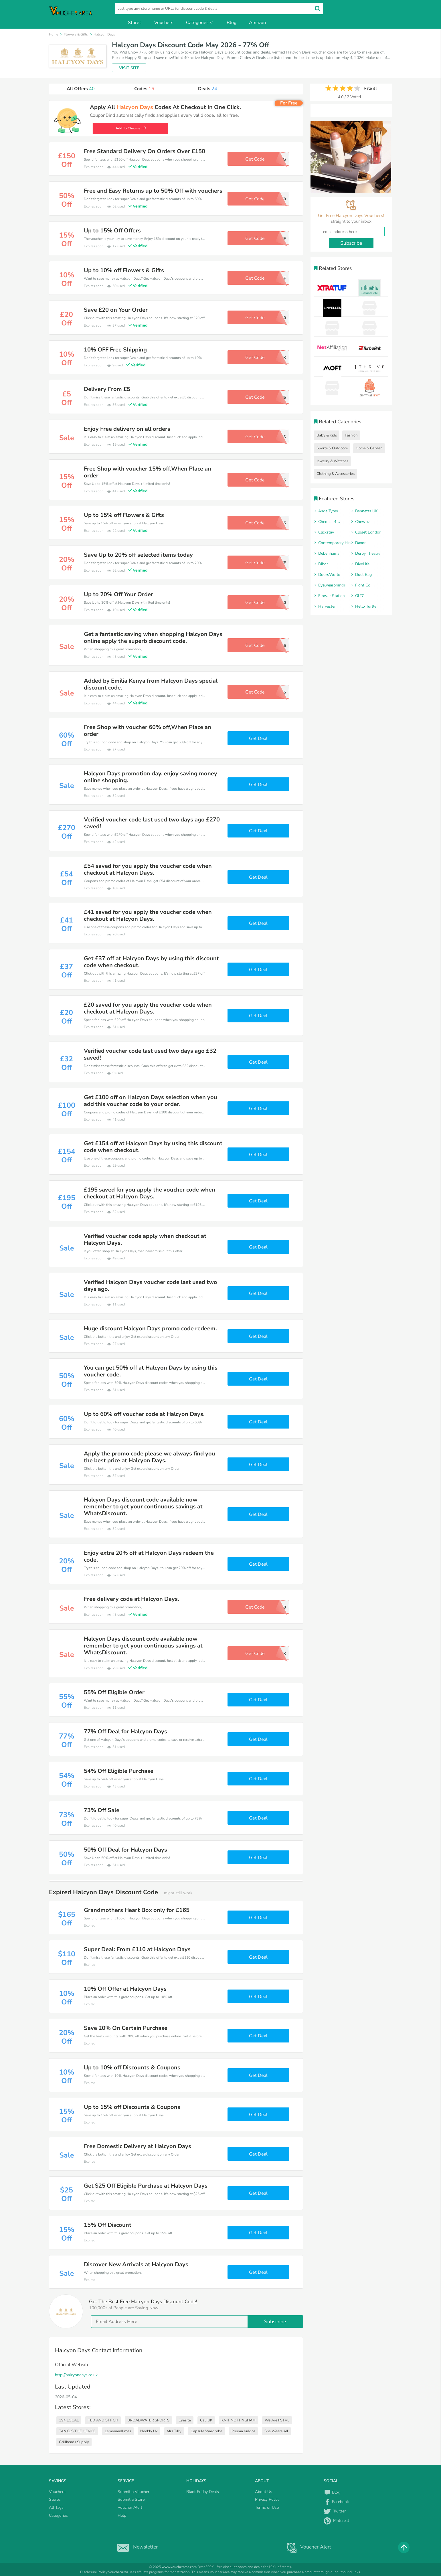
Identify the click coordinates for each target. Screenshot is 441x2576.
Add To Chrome (127, 128)
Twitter (335, 2511)
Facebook (336, 2501)
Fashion (351, 435)
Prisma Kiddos (243, 2431)
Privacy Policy (267, 2499)
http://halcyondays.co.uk (76, 2375)
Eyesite (185, 2420)
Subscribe (275, 2321)
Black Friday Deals (202, 2491)
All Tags (56, 2507)
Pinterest (336, 2520)
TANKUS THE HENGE (77, 2431)
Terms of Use (267, 2507)
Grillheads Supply (74, 2442)
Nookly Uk (149, 2431)
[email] (197, 2322)
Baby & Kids (327, 435)
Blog (231, 22)
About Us (263, 2491)
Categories (200, 22)
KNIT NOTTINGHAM (239, 2420)
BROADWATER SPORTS (148, 2420)
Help (122, 2515)
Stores (135, 22)
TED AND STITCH (103, 2420)
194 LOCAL (69, 2420)
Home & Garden (369, 448)
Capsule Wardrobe (206, 2431)
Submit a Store (131, 2499)
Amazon (257, 22)
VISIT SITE (129, 68)
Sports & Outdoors (332, 448)
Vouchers (163, 22)
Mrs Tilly (174, 2431)
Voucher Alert (130, 2507)
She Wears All (276, 2431)
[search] (219, 8)
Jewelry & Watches (332, 461)
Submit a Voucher (133, 2491)
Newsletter (136, 2546)
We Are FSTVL (277, 2420)
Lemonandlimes (118, 2431)
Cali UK (206, 2420)
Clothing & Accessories (336, 473)
